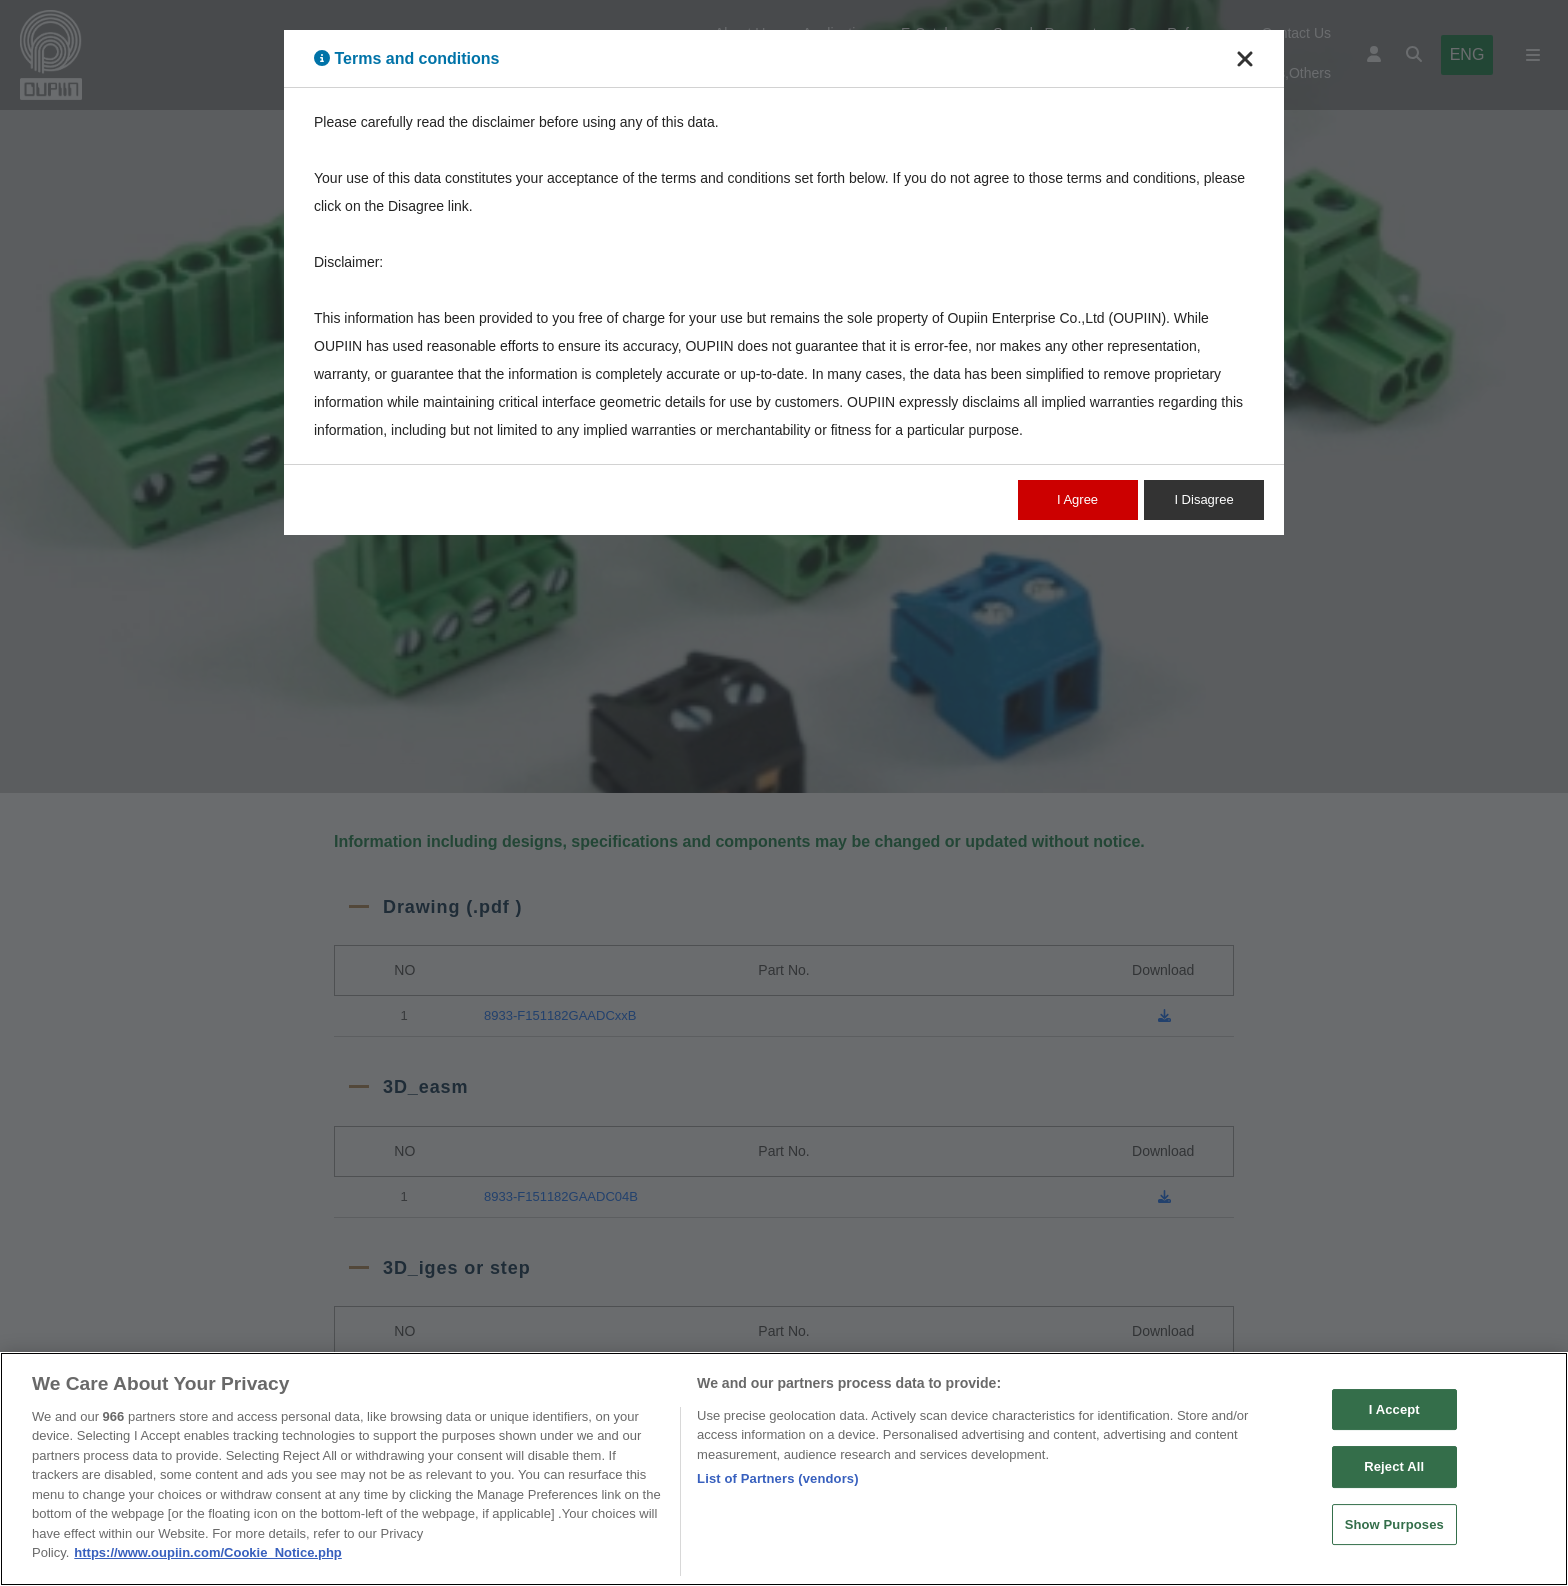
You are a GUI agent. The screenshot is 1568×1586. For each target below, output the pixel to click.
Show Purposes (1394, 1534)
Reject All (1394, 1476)
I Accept (1394, 1418)
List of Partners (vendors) (778, 1488)
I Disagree (1203, 499)
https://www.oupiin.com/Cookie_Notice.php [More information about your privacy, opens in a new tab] (207, 1562)
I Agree (1077, 499)
